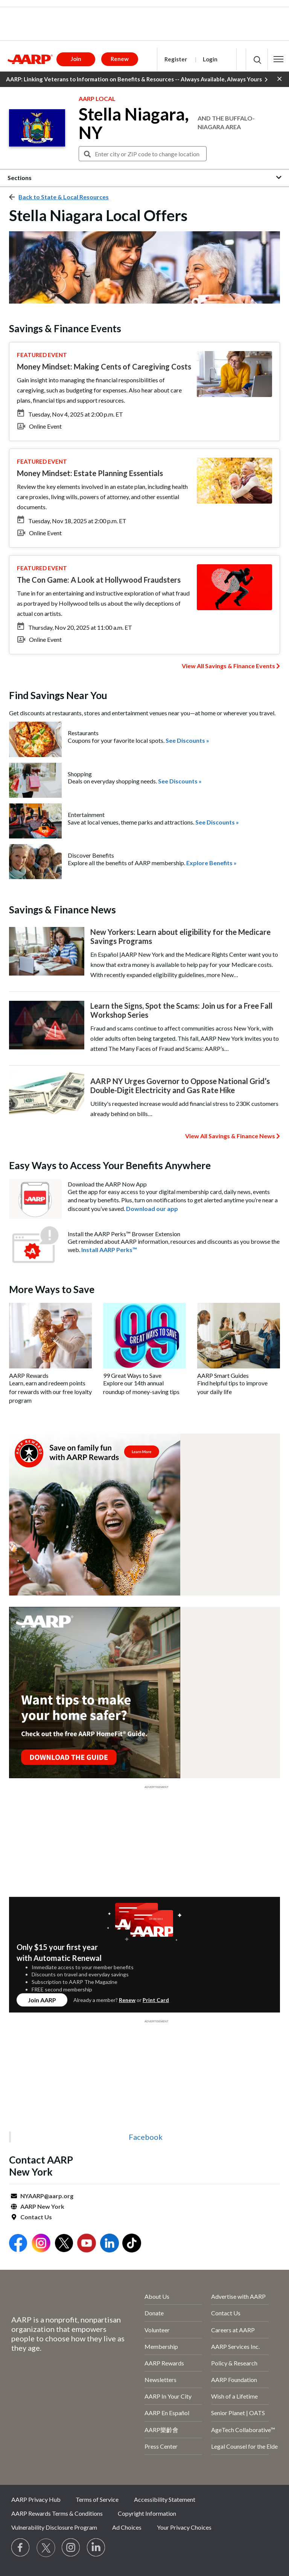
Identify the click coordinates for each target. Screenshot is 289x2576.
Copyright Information (147, 2513)
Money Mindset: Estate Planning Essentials (90, 473)
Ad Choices (126, 2527)
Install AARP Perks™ (109, 1249)
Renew (127, 2000)
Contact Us (36, 2216)
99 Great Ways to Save (132, 1375)
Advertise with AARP (238, 2296)
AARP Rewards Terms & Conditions (57, 2513)
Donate (154, 2312)
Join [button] (76, 58)
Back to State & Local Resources (63, 196)
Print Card (156, 2000)
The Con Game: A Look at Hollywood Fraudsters (99, 579)
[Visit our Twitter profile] (46, 2547)
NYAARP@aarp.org (46, 2195)
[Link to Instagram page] (71, 2547)
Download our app (152, 1208)
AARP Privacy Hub (36, 2499)
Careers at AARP (233, 2329)
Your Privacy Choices (184, 2527)
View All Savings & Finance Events (228, 665)
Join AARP (42, 1999)
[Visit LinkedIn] (96, 2547)
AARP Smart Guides (223, 1375)
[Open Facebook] (18, 2244)
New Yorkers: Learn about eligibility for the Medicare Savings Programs (180, 936)
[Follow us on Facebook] (20, 2547)
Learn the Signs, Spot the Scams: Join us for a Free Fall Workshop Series (181, 1010)
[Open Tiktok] (131, 2244)
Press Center (161, 2446)
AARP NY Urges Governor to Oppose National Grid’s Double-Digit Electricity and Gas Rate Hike (180, 1086)
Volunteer (157, 2329)
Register (175, 59)
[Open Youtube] (86, 2244)
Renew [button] (120, 58)
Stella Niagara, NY (134, 123)
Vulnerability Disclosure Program (54, 2527)
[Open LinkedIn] (109, 2244)
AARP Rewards (29, 1375)
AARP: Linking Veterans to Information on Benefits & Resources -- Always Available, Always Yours (137, 79)
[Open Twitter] (64, 2244)
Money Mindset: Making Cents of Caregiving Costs (104, 366)
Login (210, 59)
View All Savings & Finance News (230, 1135)
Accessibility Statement (164, 2499)
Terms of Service (97, 2499)
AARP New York (42, 2206)
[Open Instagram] (41, 2244)
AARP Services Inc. (235, 2346)
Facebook (146, 2136)
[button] (278, 59)
